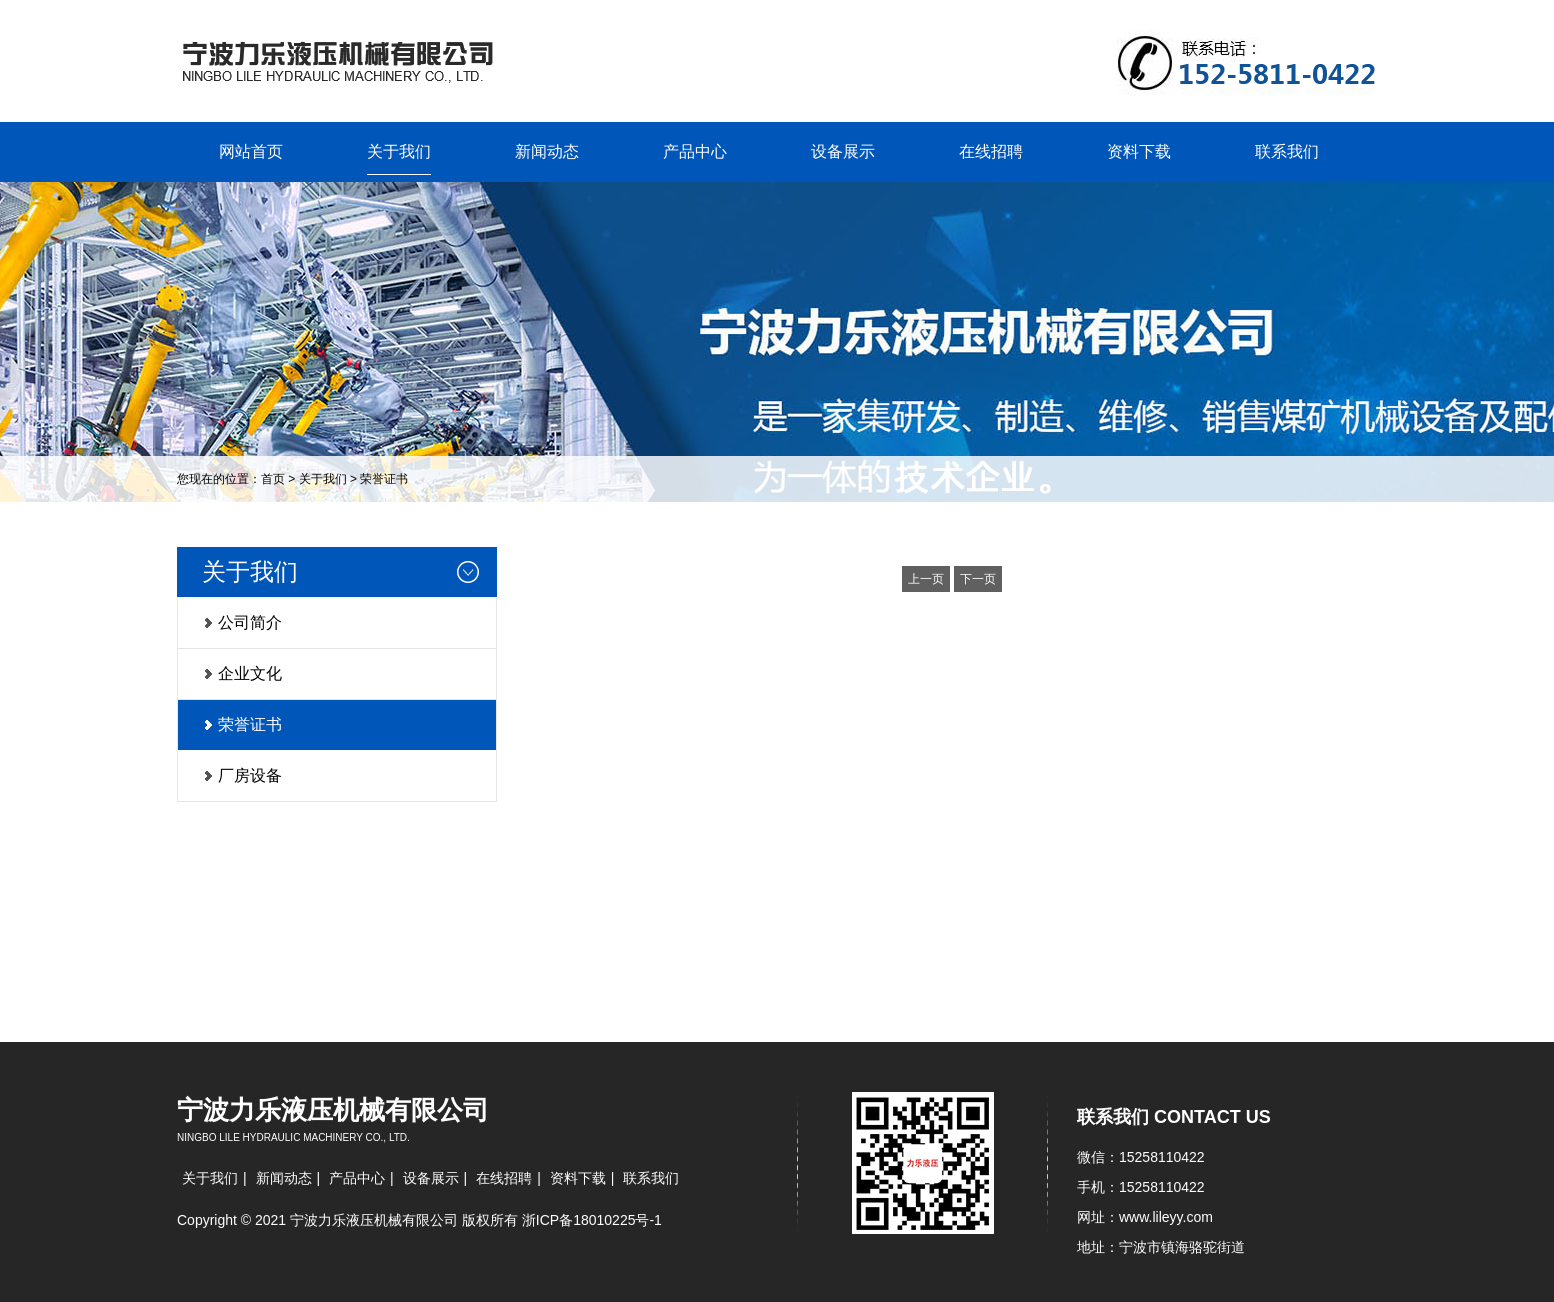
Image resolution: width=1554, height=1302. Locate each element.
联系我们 (1287, 151)
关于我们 (399, 151)
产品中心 (695, 151)
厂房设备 (250, 775)
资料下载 (1139, 151)
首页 (273, 479)
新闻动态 (547, 151)
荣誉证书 (384, 479)
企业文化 (250, 673)
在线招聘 (991, 151)
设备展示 (843, 151)
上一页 (926, 579)
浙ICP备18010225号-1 (592, 1220)
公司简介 (250, 622)
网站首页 (251, 151)
